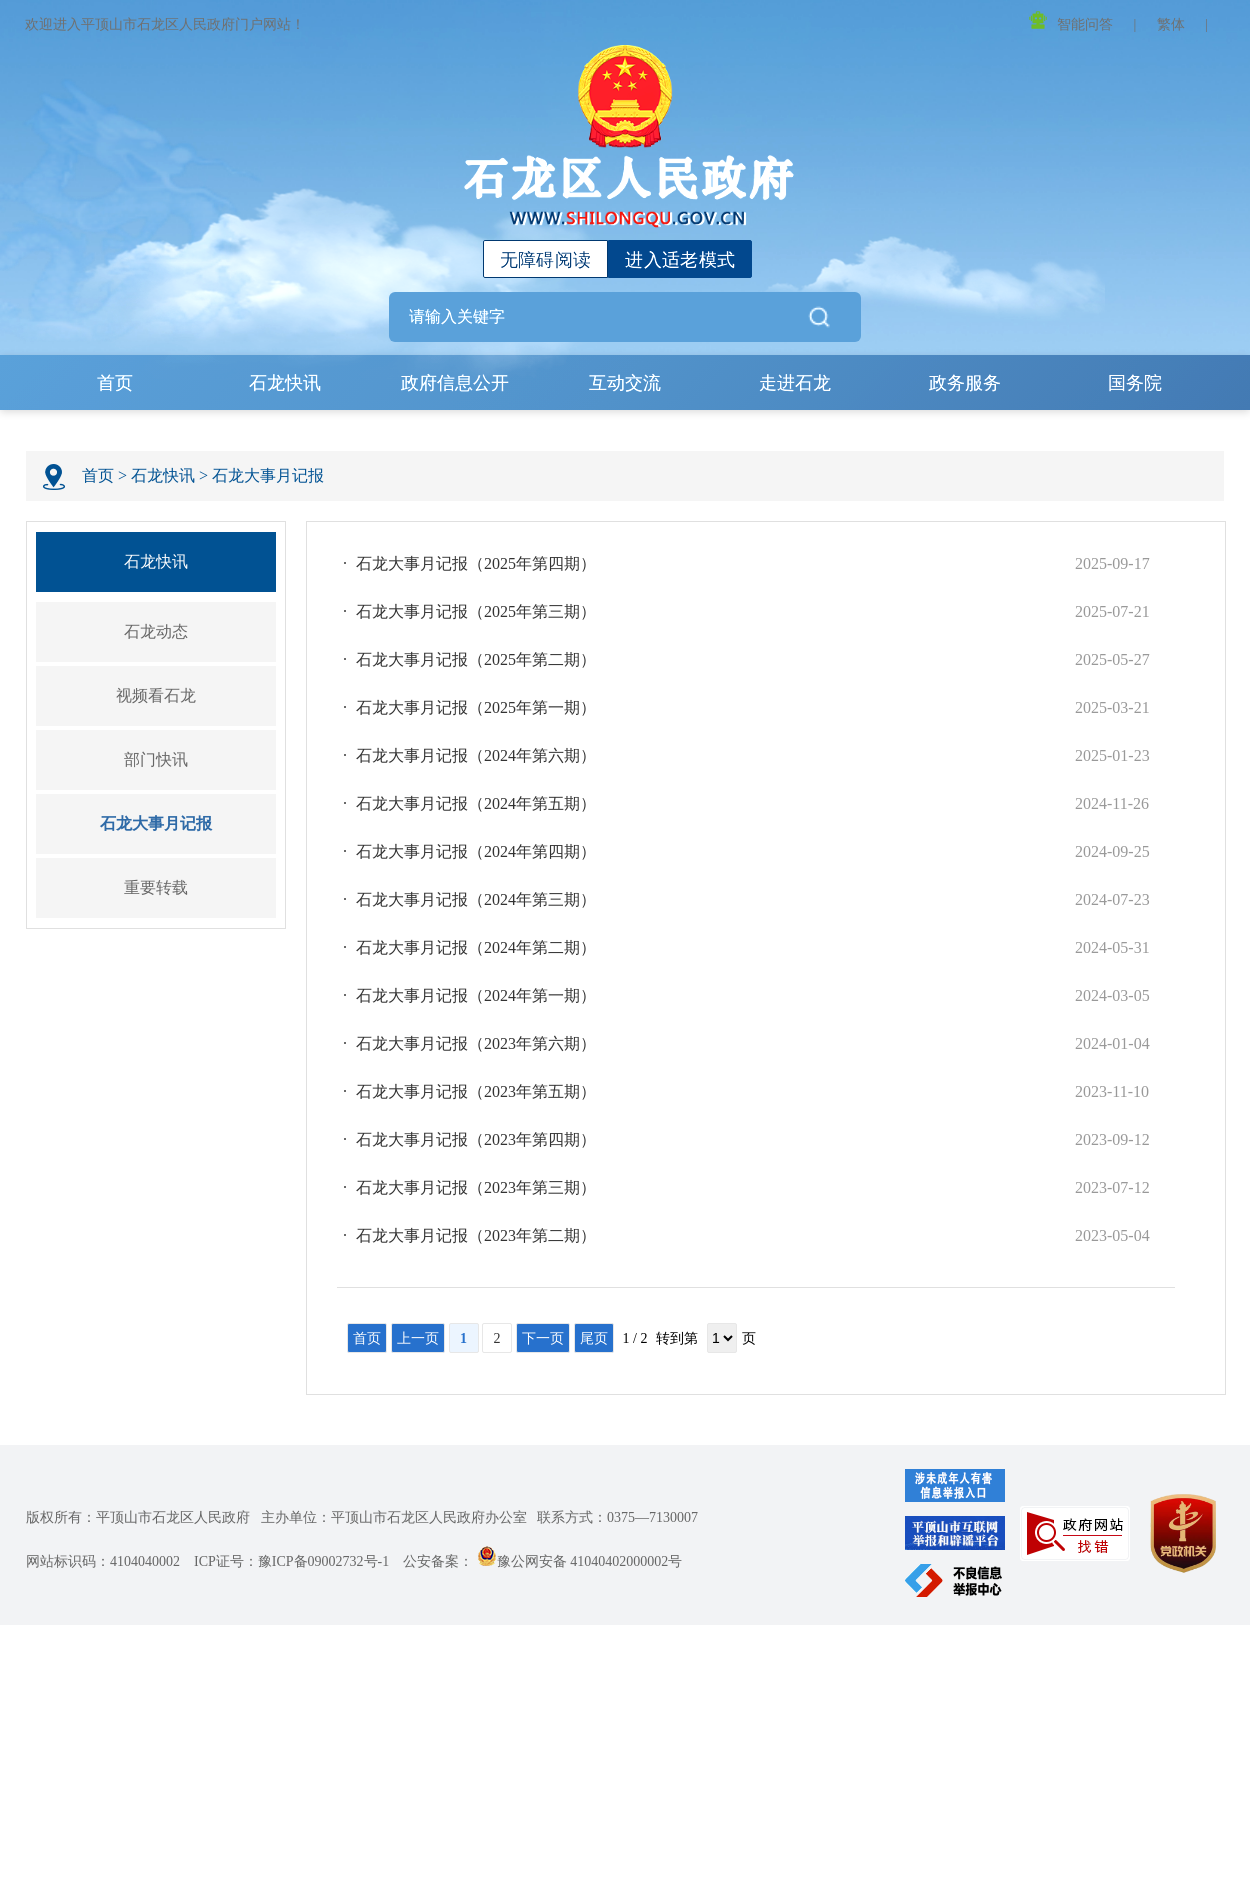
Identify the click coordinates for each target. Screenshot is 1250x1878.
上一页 (418, 1338)
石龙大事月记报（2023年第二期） (476, 1235)
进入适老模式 (680, 260)
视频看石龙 (156, 695)
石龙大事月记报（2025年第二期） (476, 659)
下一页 (543, 1338)
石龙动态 (156, 631)
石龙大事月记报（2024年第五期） (476, 803)
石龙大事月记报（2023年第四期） (476, 1139)
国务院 (1135, 383)
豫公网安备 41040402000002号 (580, 1561)
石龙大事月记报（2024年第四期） (476, 851)
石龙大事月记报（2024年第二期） (476, 947)
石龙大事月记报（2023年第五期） (476, 1091)
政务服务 (965, 383)
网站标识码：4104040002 (103, 1561)
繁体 (1171, 24)
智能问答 (1071, 21)
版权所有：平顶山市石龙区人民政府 (138, 1517)
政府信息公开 (455, 383)
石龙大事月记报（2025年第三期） (476, 611)
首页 (115, 383)
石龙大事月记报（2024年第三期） (476, 899)
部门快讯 (156, 759)
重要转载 (156, 887)
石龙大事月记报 (268, 475)
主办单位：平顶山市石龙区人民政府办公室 (394, 1517)
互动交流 (625, 383)
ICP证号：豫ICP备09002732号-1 (291, 1561)
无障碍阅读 (546, 260)
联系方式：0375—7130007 (617, 1517)
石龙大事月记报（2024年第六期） (476, 755)
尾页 (594, 1338)
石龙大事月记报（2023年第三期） (476, 1187)
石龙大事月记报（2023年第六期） (476, 1043)
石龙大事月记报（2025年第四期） (476, 563)
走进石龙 (795, 383)
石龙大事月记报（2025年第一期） (476, 707)
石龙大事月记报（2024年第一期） (476, 995)
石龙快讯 (285, 383)
